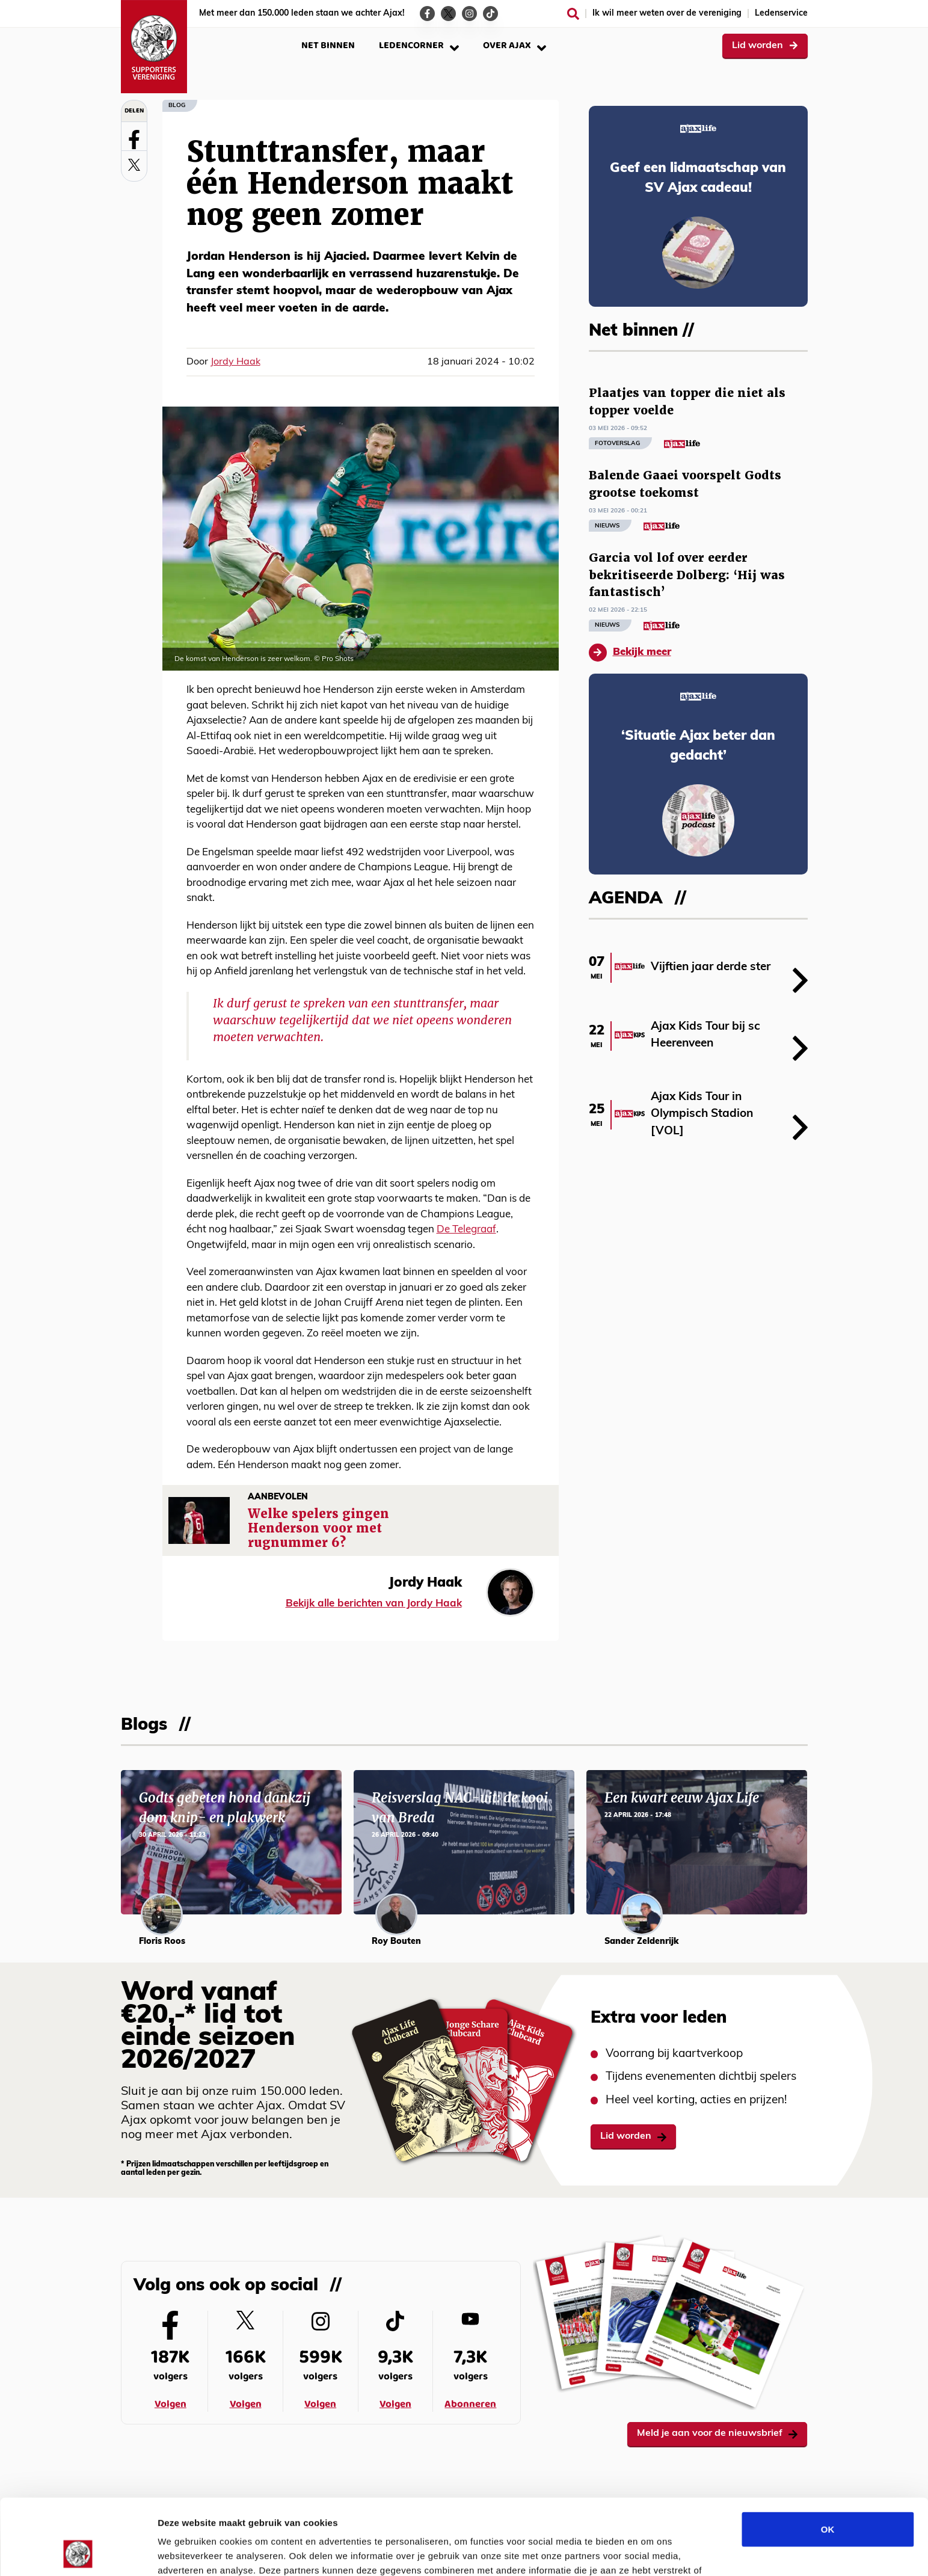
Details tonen (649, 2552)
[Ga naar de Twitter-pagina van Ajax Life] (448, 13)
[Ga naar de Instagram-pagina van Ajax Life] (469, 13)
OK (828, 2458)
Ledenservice (781, 13)
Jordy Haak (235, 362)
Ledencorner (419, 45)
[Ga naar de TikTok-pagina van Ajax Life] (490, 13)
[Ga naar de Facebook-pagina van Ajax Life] (427, 13)
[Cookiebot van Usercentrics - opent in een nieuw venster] (78, 2553)
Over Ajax (514, 45)
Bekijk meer (630, 653)
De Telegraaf (466, 1230)
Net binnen (328, 45)
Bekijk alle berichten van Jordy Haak (374, 1604)
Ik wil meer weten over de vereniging (667, 13)
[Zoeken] (573, 14)
